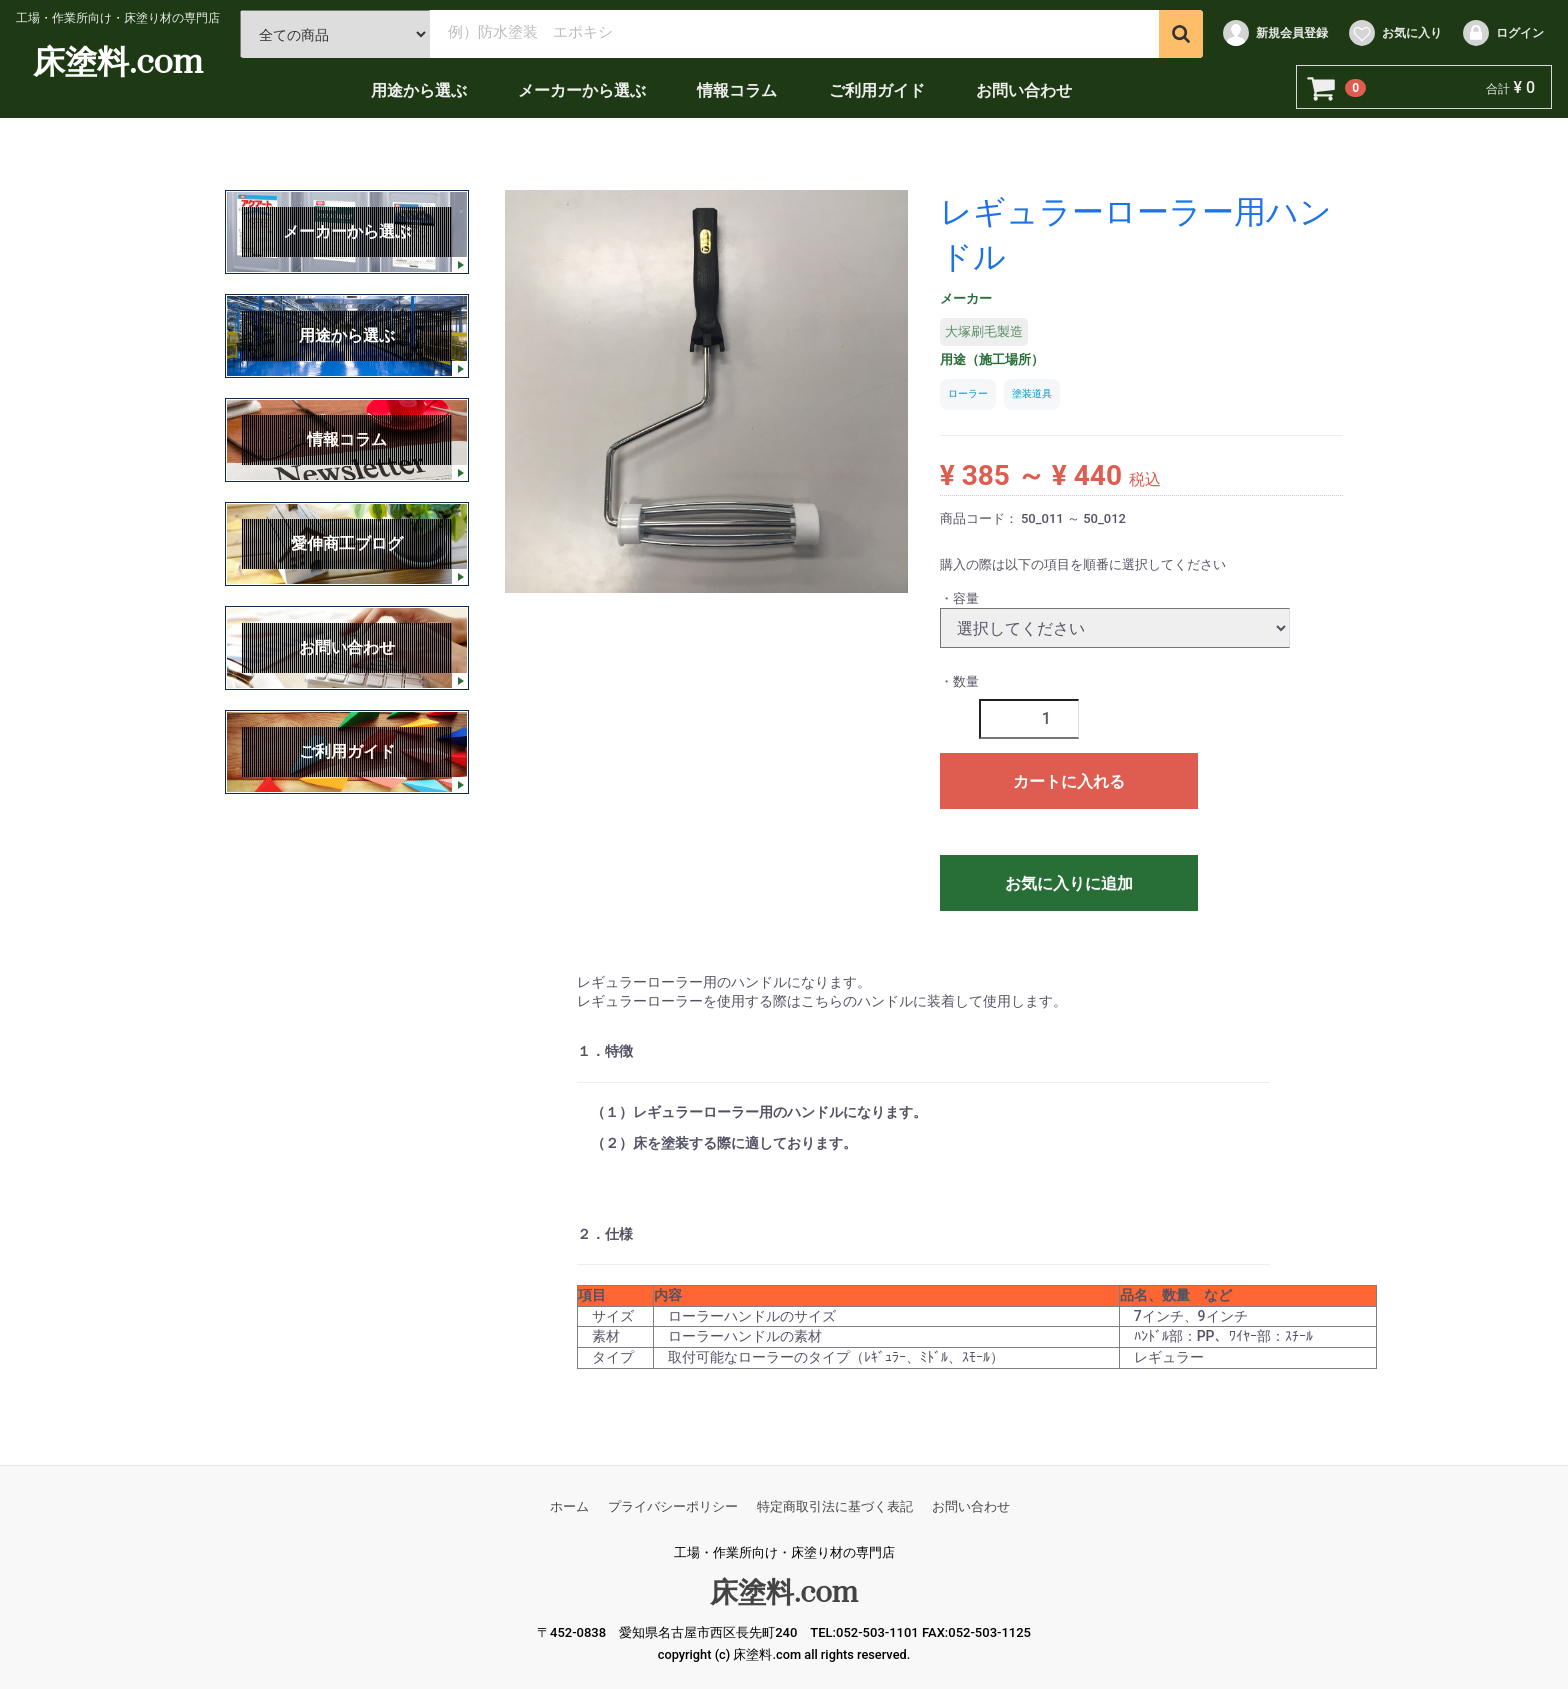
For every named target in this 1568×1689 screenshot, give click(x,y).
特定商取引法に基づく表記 (835, 1506)
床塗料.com (122, 60)
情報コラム (742, 90)
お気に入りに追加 (1069, 883)
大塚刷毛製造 (984, 331)
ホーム (569, 1506)
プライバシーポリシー (673, 1506)
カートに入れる (1069, 781)
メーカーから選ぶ (586, 90)
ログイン (1502, 33)
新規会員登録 (1274, 33)
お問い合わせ (1028, 90)
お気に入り (1394, 33)
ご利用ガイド (881, 90)
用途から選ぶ (423, 90)
